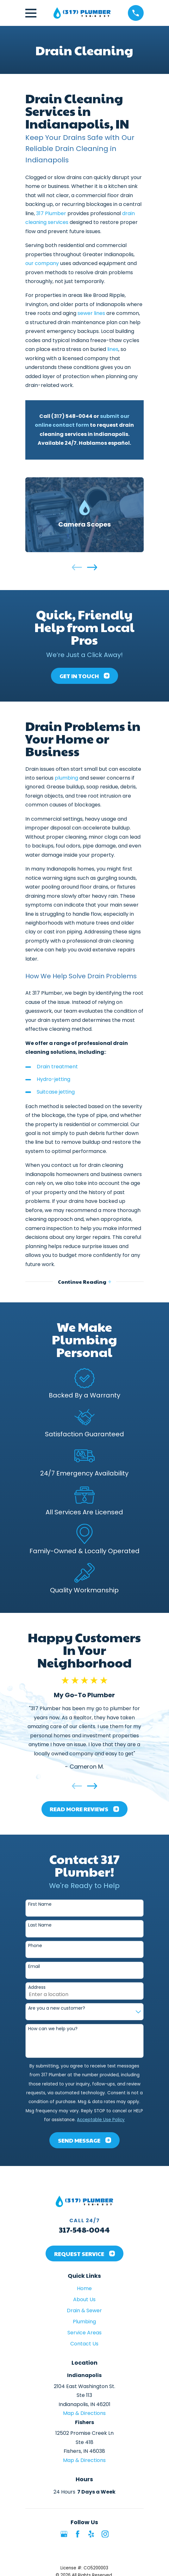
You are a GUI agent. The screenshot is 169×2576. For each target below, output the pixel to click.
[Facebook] (77, 2534)
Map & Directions (84, 2413)
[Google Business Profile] (63, 2534)
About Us (84, 2299)
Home (84, 2288)
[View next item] (92, 567)
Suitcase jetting (56, 1091)
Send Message (84, 2140)
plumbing (66, 777)
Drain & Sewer (84, 2310)
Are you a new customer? (56, 2008)
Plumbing (84, 2321)
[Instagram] (105, 2534)
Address (37, 1987)
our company (42, 263)
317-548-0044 (84, 2229)
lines (112, 349)
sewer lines (91, 313)
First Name (40, 1904)
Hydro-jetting (53, 1079)
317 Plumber (51, 213)
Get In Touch (84, 676)
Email (34, 1966)
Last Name (40, 1925)
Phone (35, 1945)
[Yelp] (91, 2534)
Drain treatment (57, 1066)
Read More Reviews (84, 1809)
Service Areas (84, 2332)
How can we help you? (53, 2028)
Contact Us (84, 2343)
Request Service (84, 2254)
